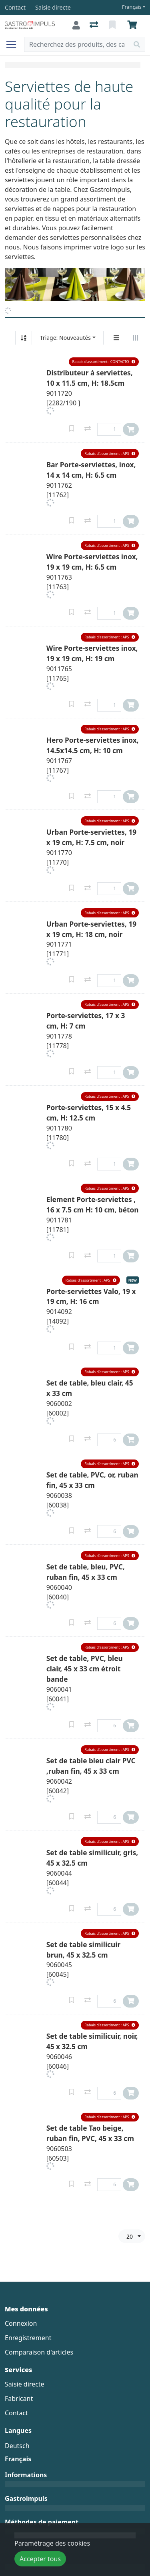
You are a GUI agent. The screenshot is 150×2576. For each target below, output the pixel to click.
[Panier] (133, 25)
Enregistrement (28, 2337)
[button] (104, 362)
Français (132, 7)
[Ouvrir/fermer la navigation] (14, 44)
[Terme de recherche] (76, 44)
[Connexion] (76, 25)
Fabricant (19, 2398)
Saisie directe (24, 2384)
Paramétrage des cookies (52, 2543)
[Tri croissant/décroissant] (23, 338)
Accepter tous (40, 2558)
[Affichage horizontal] (135, 338)
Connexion (21, 2323)
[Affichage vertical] (116, 338)
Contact (16, 2413)
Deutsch (17, 2445)
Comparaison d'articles (39, 2352)
